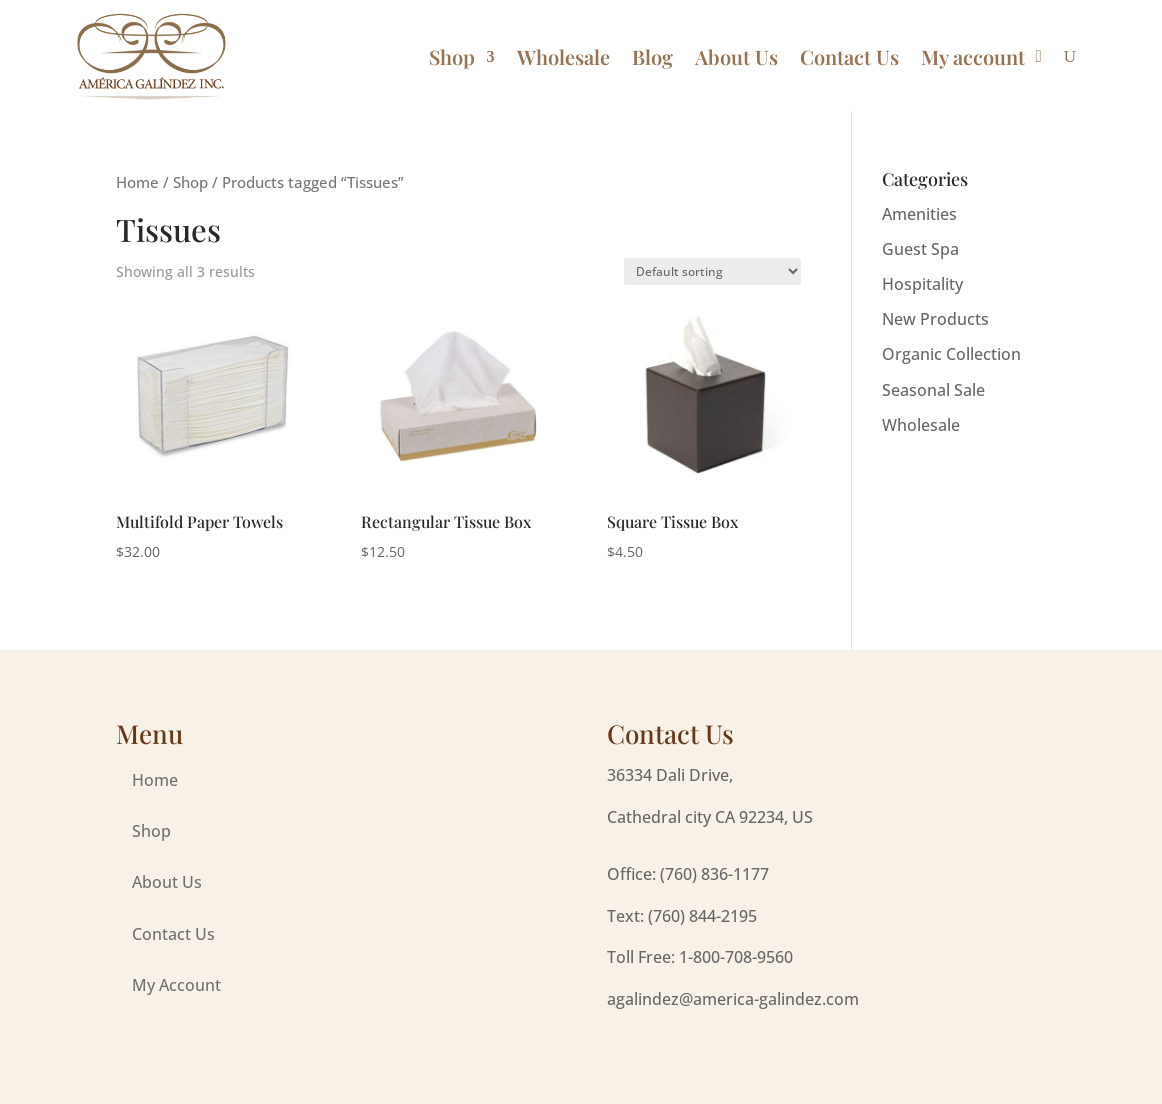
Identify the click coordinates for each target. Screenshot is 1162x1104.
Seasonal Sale (933, 390)
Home (137, 182)
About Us (736, 56)
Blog (652, 56)
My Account (176, 985)
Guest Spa (920, 249)
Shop (452, 56)
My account (973, 56)
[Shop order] (712, 271)
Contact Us (849, 56)
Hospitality (922, 284)
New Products (935, 319)
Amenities (919, 214)
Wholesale (563, 56)
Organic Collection (951, 354)
